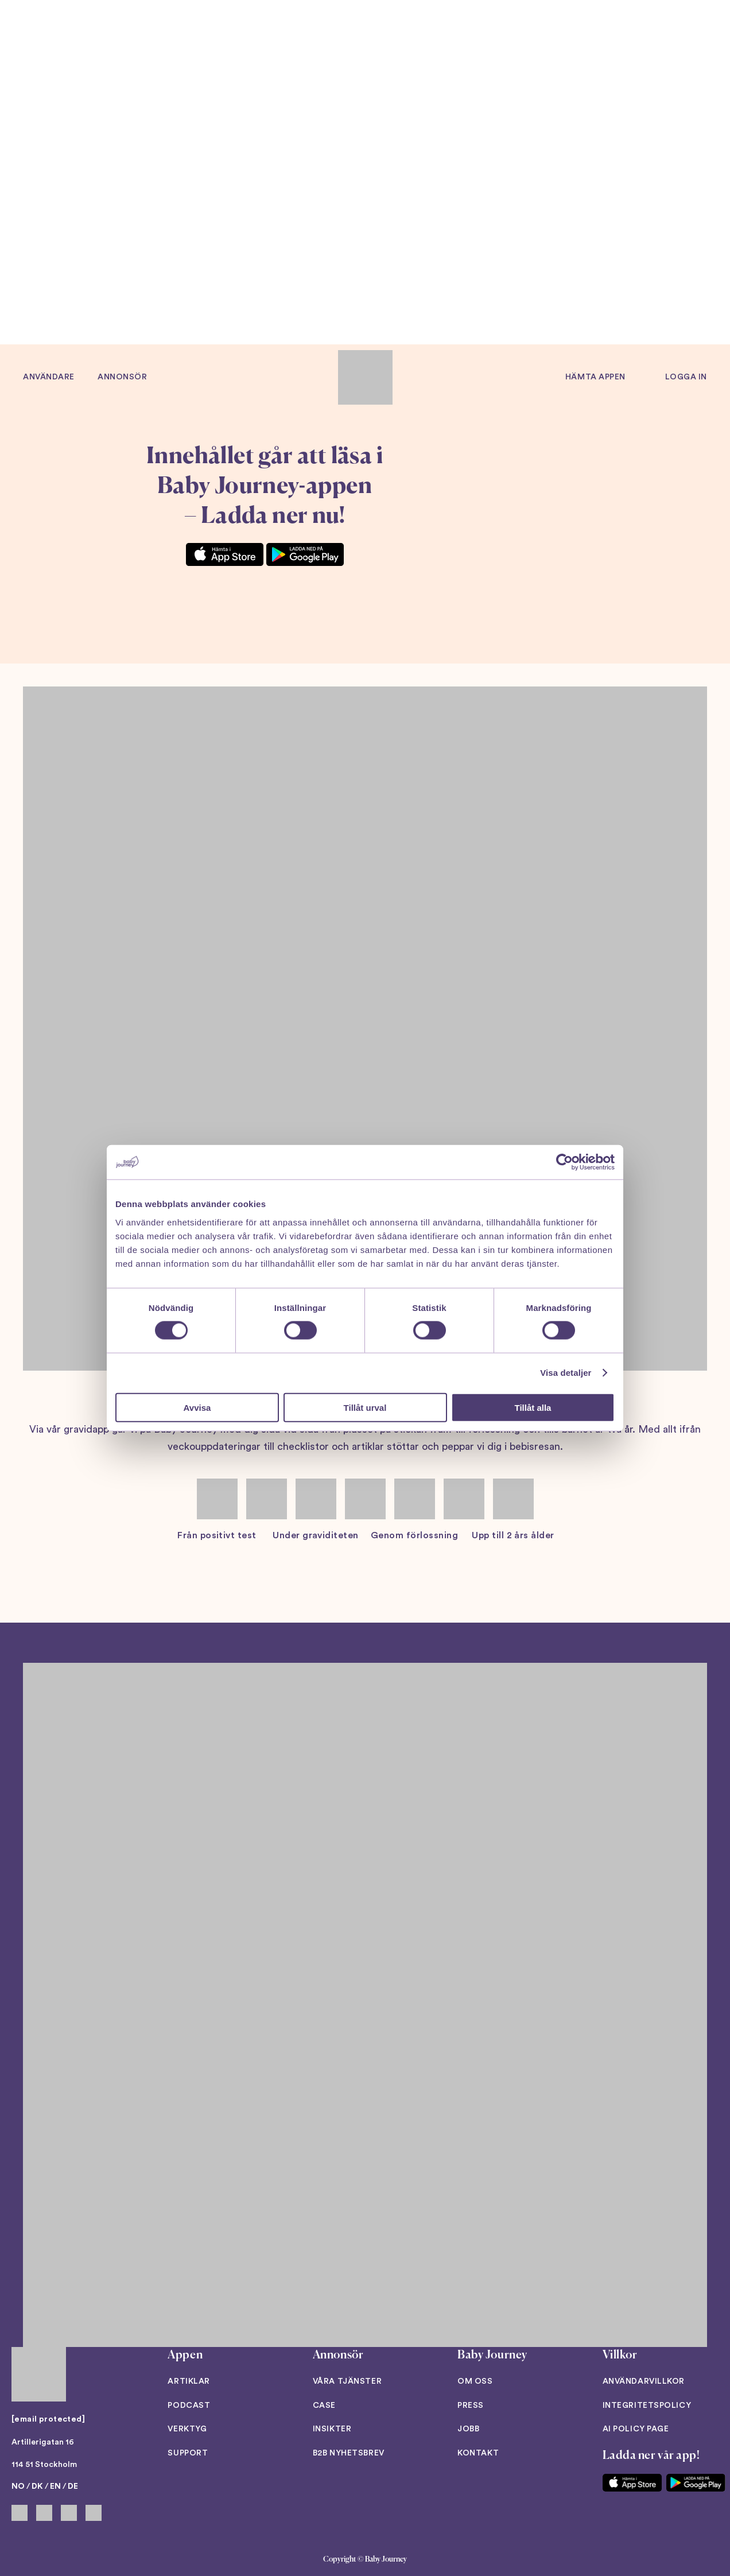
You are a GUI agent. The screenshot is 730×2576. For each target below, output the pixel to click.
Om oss (474, 2381)
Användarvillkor (644, 2381)
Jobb (468, 2429)
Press (470, 2406)
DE (73, 2486)
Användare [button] (49, 377)
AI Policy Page (636, 2429)
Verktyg (187, 2429)
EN (55, 2486)
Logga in (686, 377)
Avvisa (197, 1407)
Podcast (189, 2406)
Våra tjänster (347, 2381)
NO (18, 2486)
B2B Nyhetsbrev (349, 2453)
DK (37, 2486)
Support (188, 2453)
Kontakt (478, 2453)
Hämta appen (595, 377)
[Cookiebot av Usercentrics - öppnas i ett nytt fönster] (564, 1162)
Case (324, 2406)
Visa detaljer (565, 1373)
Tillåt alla (533, 1407)
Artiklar (188, 2381)
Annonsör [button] (122, 377)
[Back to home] (365, 377)
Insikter (332, 2429)
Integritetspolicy (647, 2406)
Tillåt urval (365, 1407)
